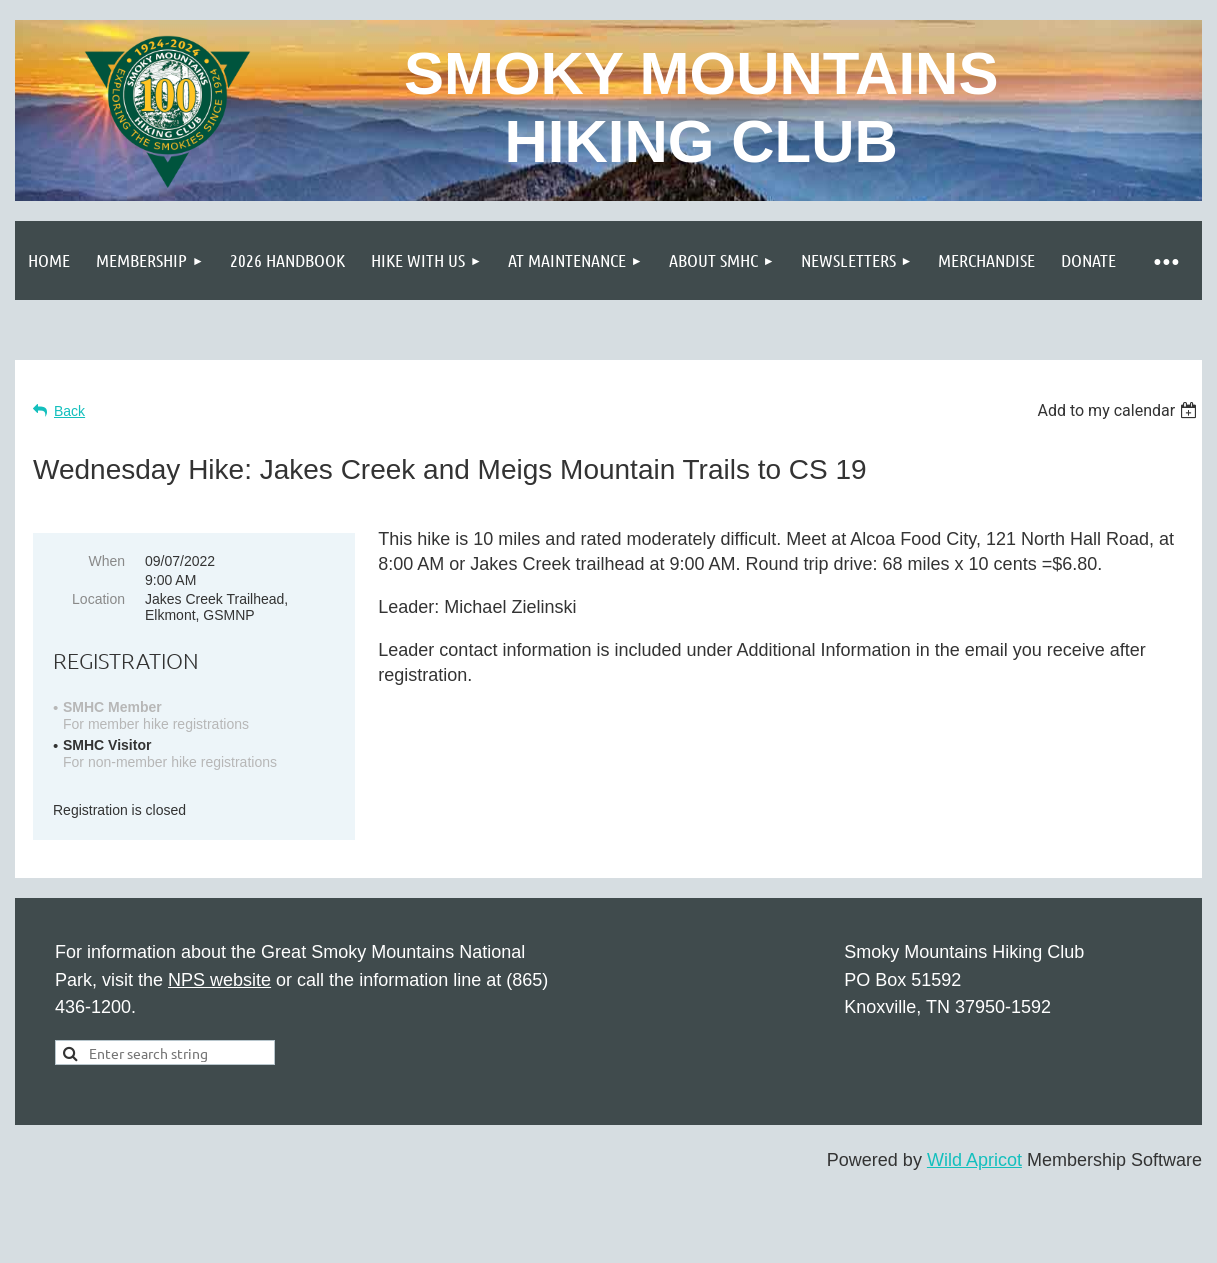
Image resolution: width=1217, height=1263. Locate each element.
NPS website (219, 980)
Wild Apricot (974, 1160)
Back (69, 411)
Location (98, 599)
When (106, 561)
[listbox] (1119, 410)
